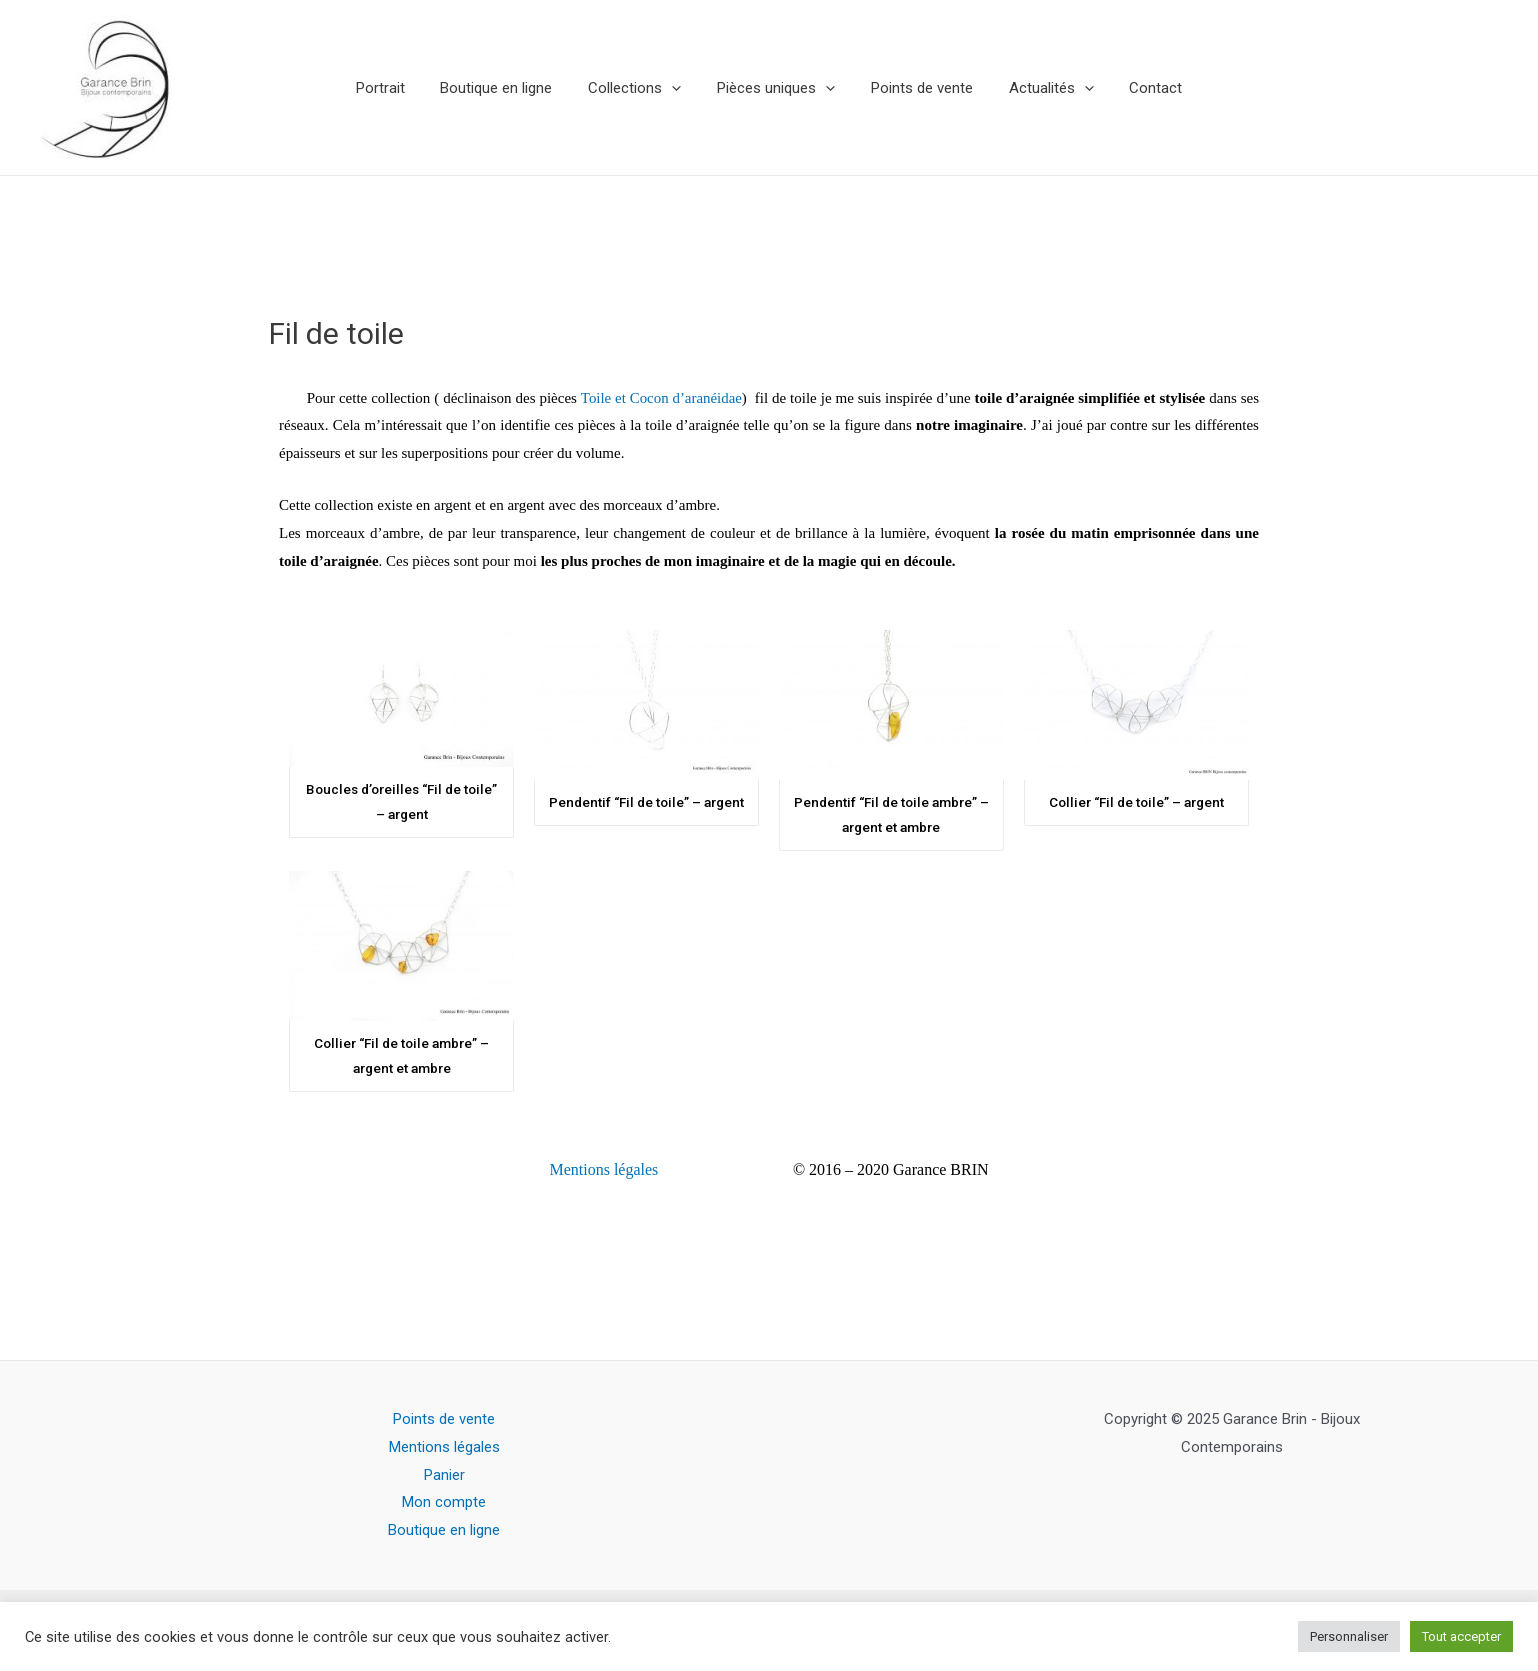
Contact (1138, 88)
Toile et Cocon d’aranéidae (661, 398)
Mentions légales (603, 1169)
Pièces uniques (776, 88)
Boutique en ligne (508, 88)
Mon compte (444, 1503)
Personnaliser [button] (1349, 1636)
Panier (444, 1475)
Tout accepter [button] (1461, 1636)
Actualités (1039, 88)
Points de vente (916, 88)
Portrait (397, 88)
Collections (640, 88)
